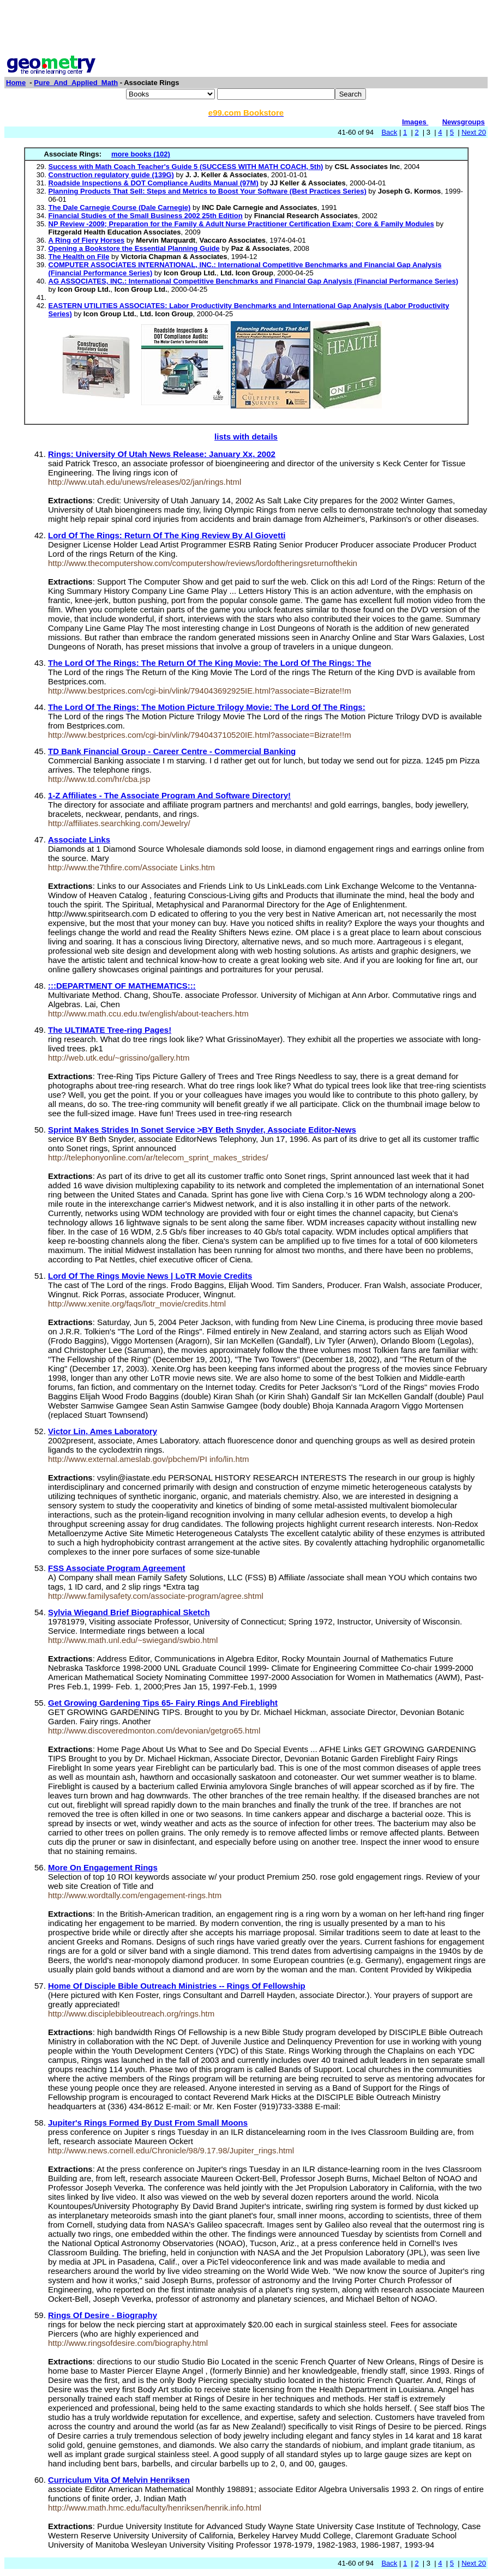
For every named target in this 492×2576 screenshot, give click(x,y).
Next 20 (473, 132)
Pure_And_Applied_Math (76, 83)
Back (389, 132)
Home (16, 83)
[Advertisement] (246, 28)
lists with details (246, 436)
